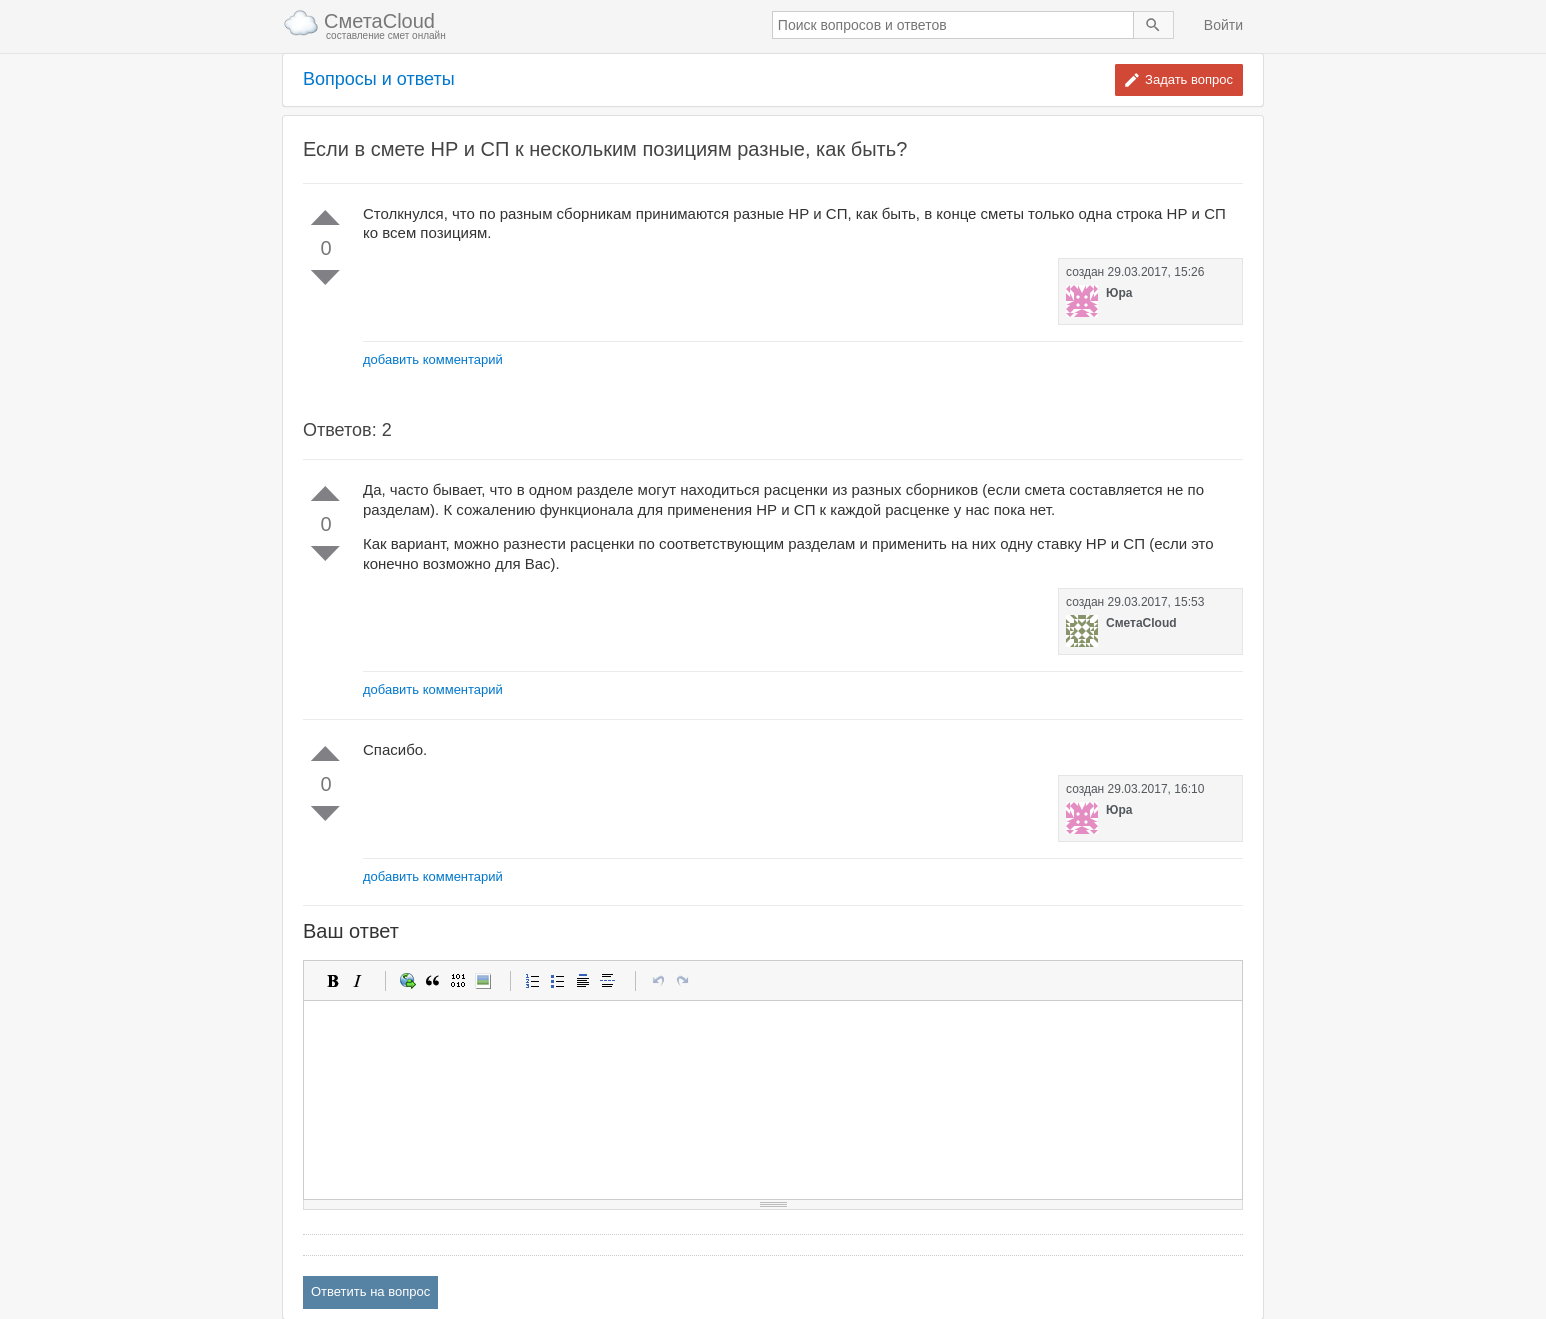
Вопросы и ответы (379, 79)
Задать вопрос (1189, 79)
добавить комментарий (433, 359)
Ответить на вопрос (370, 1291)
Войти (1223, 25)
